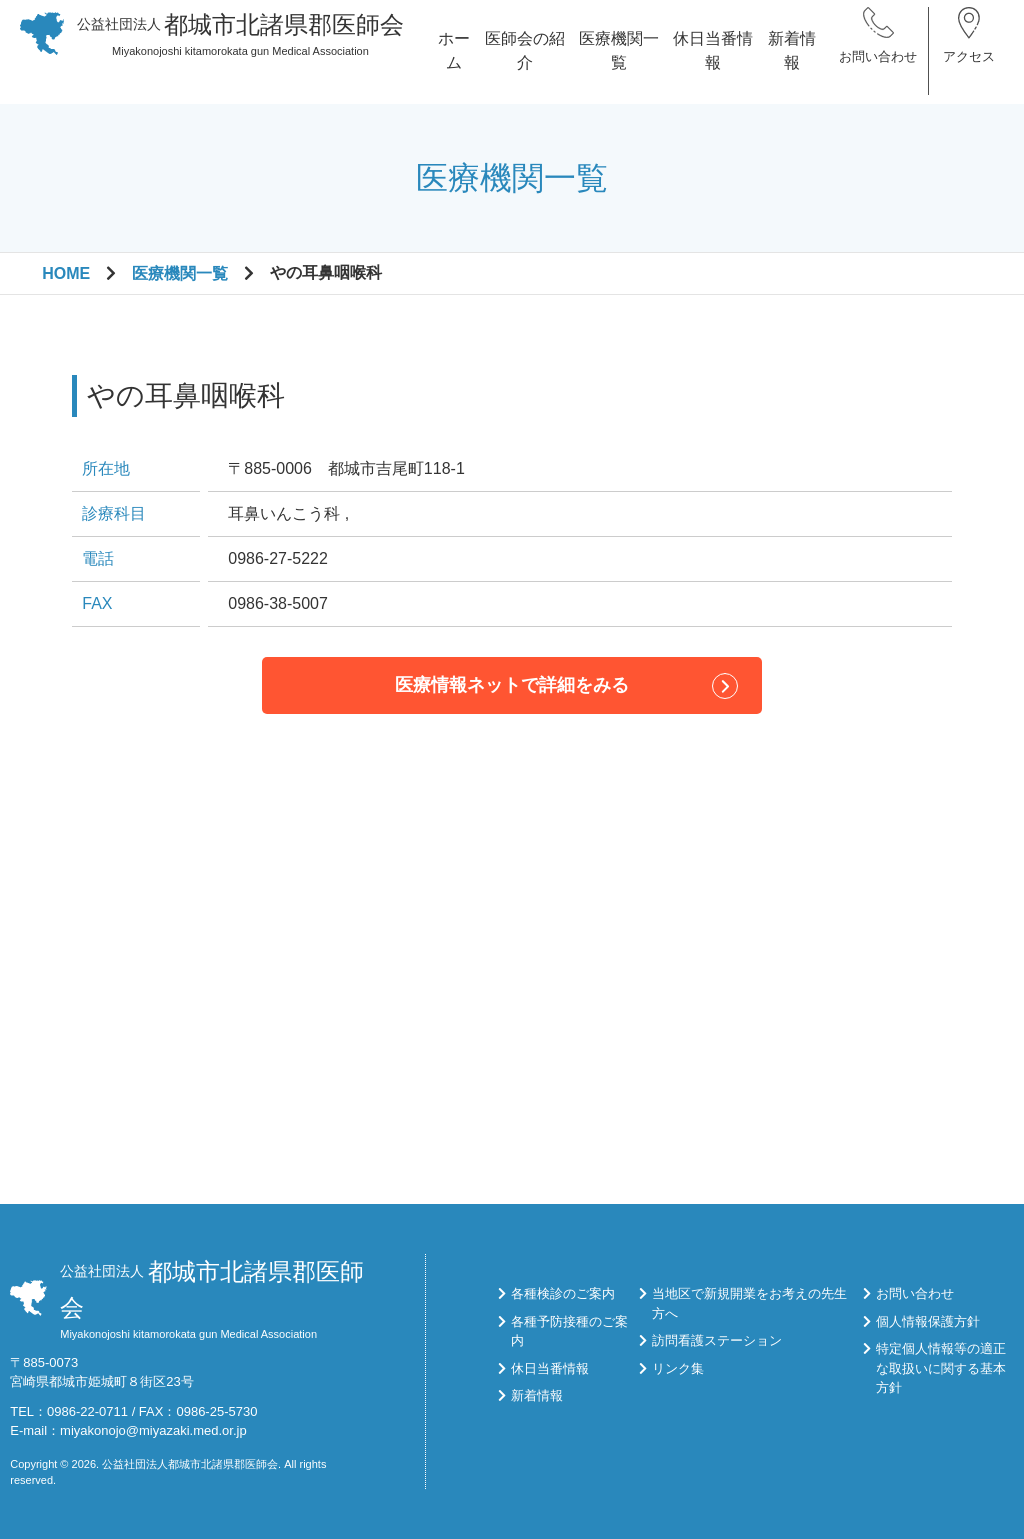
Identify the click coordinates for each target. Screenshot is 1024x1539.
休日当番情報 (713, 63)
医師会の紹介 (525, 63)
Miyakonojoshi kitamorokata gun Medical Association (241, 47)
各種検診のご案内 (563, 1293)
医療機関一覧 (619, 63)
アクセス (969, 69)
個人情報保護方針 (928, 1321)
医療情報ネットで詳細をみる (512, 685)
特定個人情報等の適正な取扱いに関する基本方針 (941, 1368)
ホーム (454, 63)
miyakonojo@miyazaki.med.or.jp (153, 1430)
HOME (66, 273)
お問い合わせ (878, 69)
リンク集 (678, 1368)
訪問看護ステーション (717, 1340)
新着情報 (792, 63)
